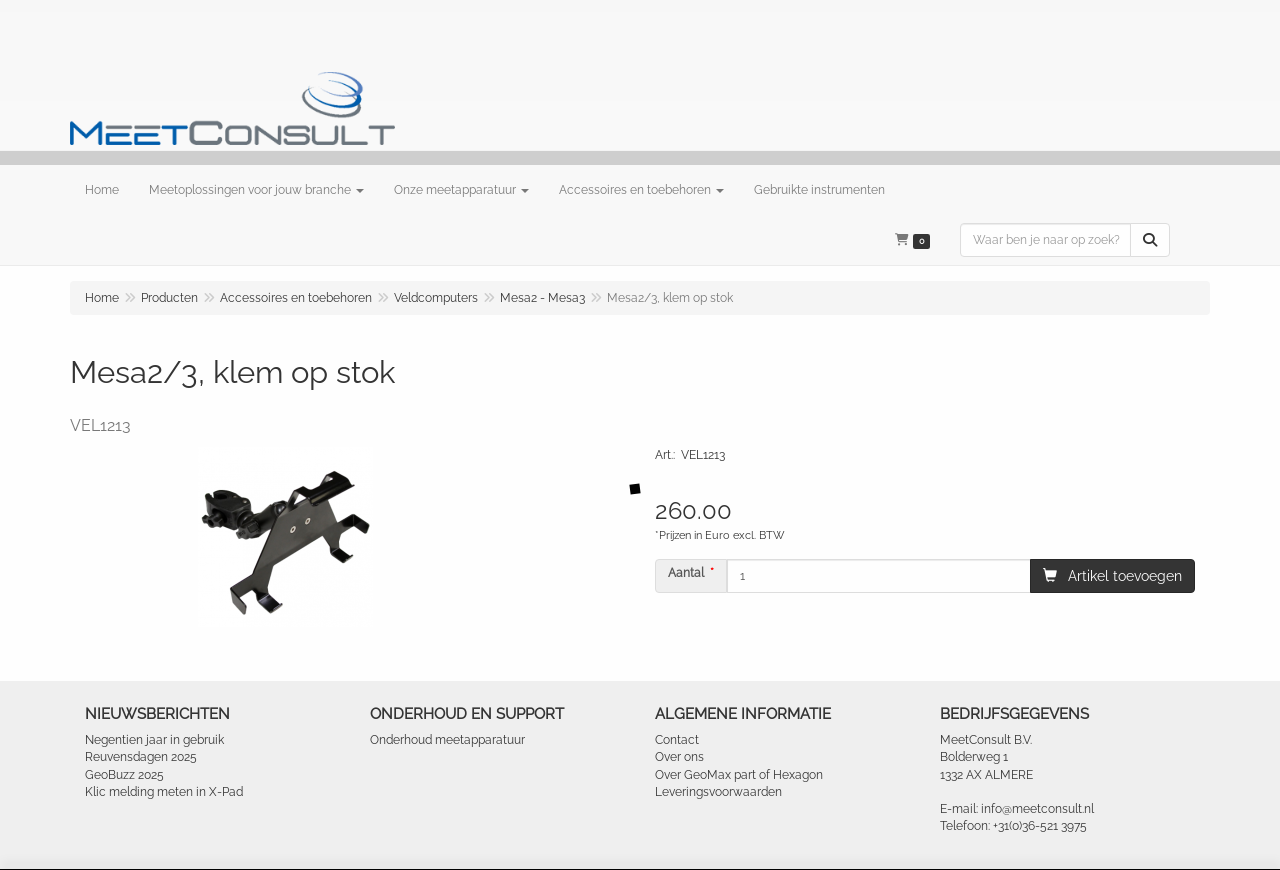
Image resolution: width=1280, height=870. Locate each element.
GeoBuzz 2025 (124, 775)
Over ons (679, 757)
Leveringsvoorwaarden (718, 792)
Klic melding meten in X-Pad (164, 792)
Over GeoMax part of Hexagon (739, 775)
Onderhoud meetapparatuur (447, 740)
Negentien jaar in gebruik (154, 740)
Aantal (686, 573)
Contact (677, 740)
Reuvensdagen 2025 (141, 757)
